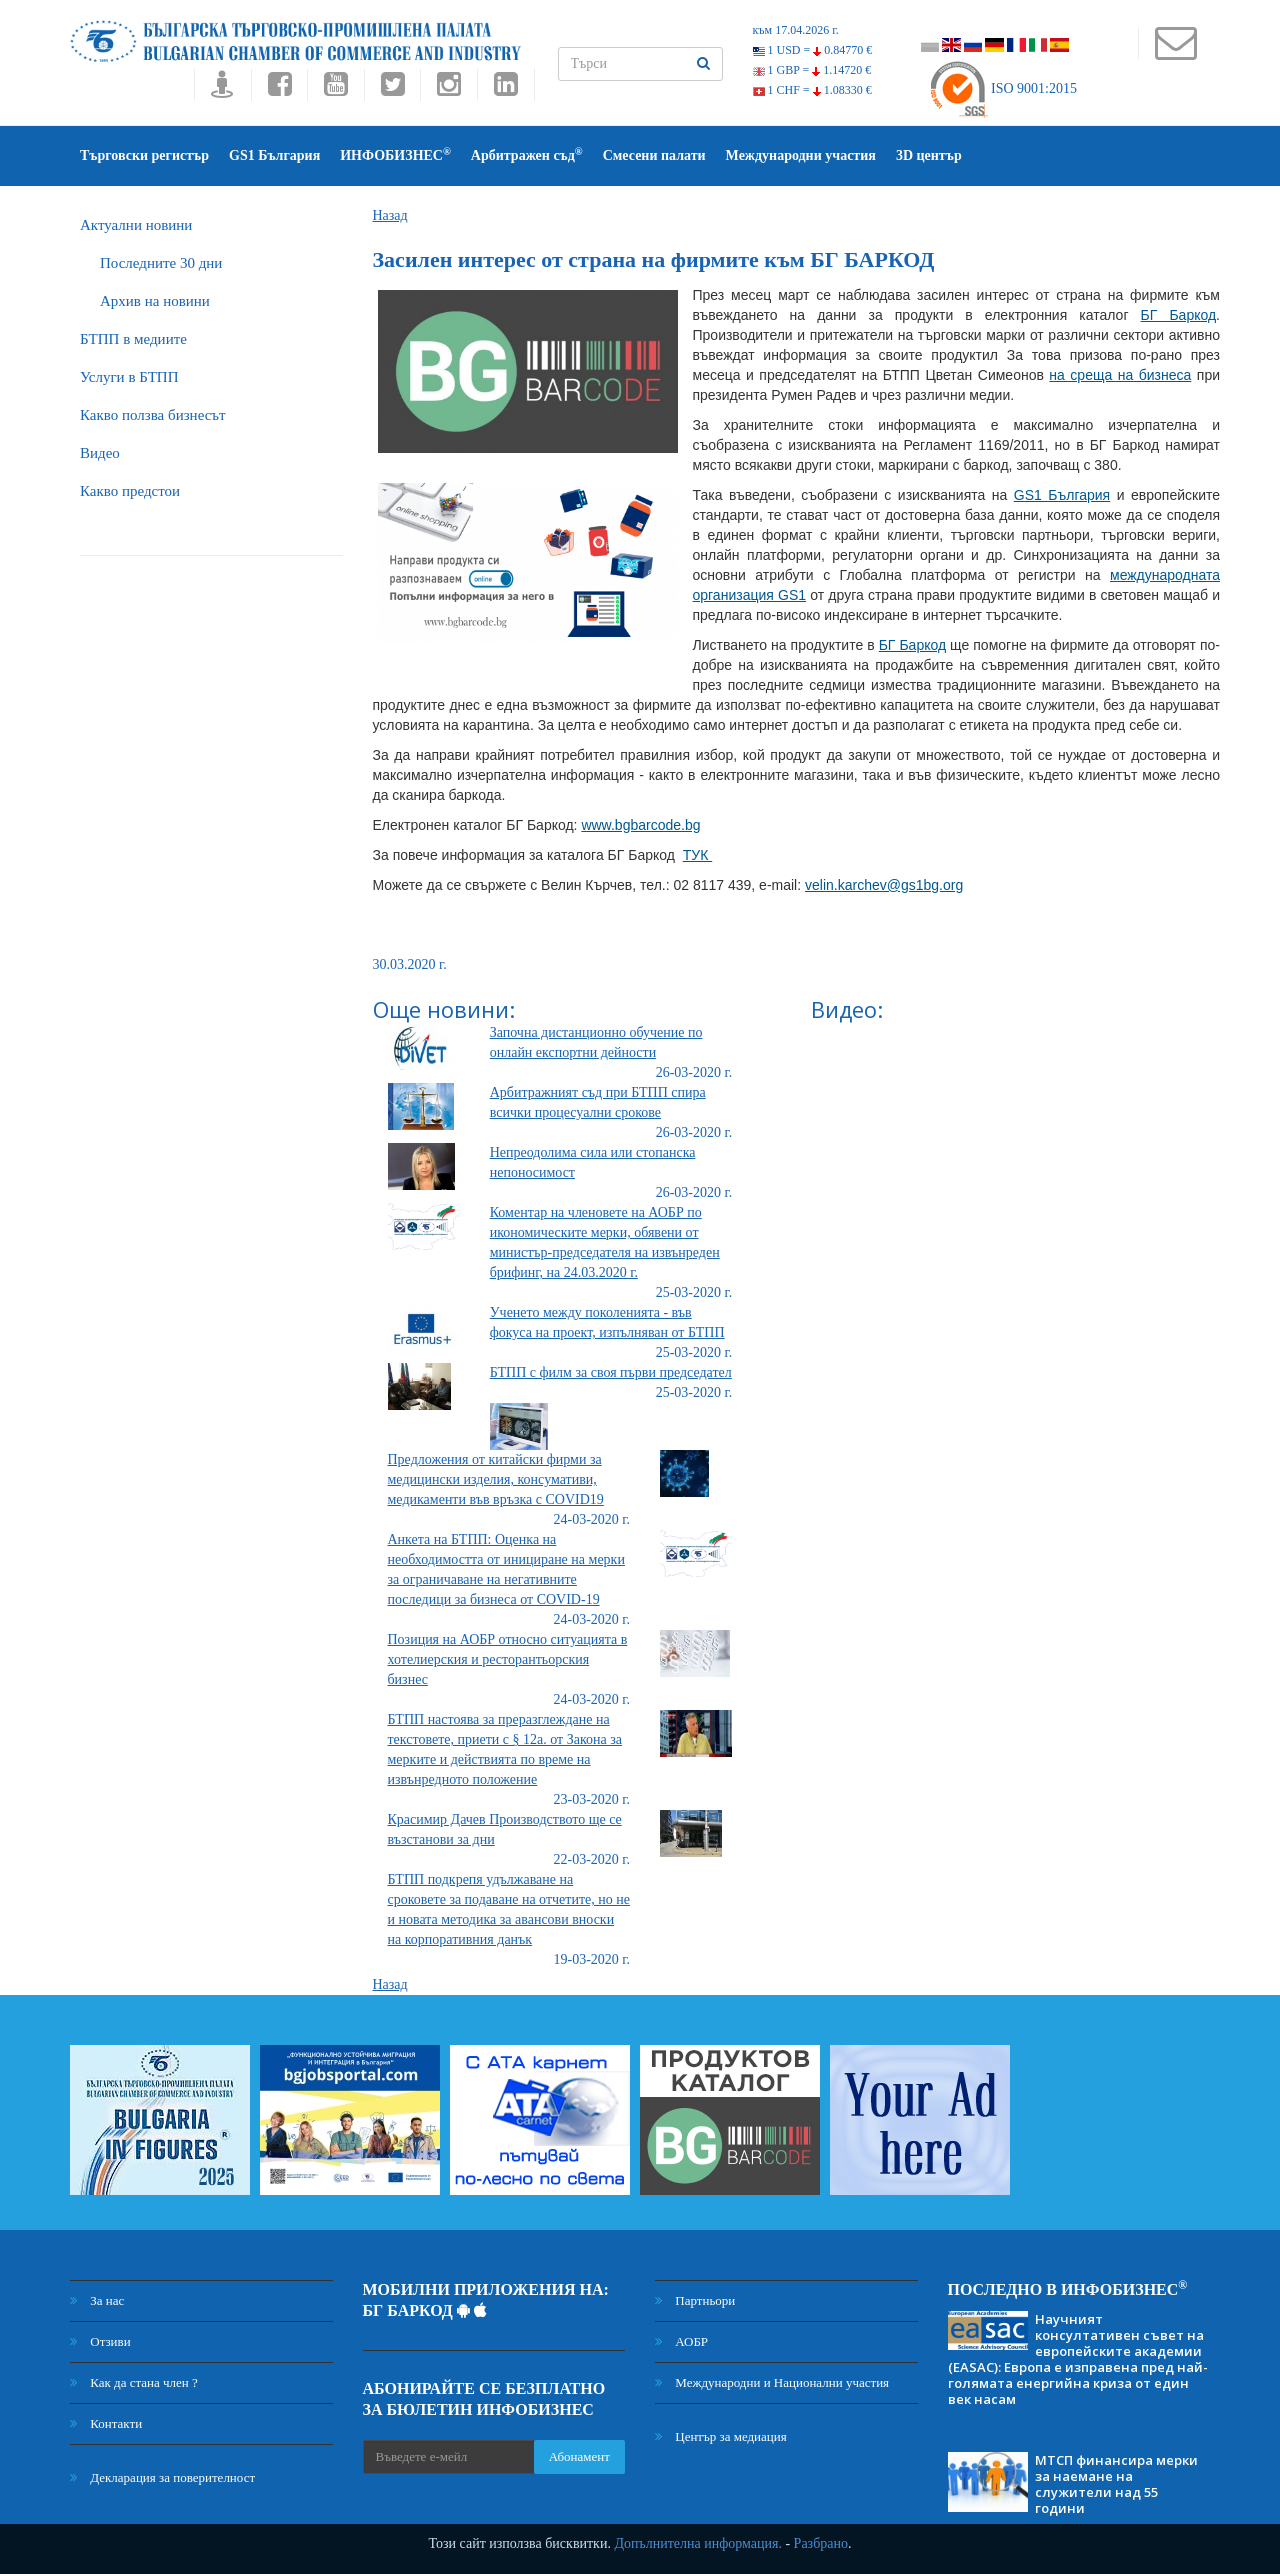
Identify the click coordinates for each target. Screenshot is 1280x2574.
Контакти (106, 2423)
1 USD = (813, 50)
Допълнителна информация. (698, 2543)
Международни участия (801, 155)
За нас (97, 2300)
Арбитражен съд (527, 154)
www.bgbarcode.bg (640, 825)
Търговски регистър (144, 155)
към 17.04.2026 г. (796, 30)
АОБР (681, 2341)
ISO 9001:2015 (1002, 88)
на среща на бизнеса (1120, 375)
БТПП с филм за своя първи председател (611, 1372)
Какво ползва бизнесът (153, 415)
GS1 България (274, 155)
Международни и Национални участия (772, 2382)
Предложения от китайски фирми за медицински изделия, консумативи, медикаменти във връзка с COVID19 (496, 1479)
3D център (929, 155)
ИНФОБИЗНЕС (395, 154)
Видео (100, 453)
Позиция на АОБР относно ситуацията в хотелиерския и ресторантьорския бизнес (508, 1659)
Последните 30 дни (161, 263)
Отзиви (100, 2341)
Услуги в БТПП (129, 377)
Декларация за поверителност (162, 2477)
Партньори (695, 2300)
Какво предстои (130, 491)
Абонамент (579, 2456)
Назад (390, 215)
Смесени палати (654, 155)
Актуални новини (136, 225)
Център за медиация (721, 2436)
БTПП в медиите (133, 339)
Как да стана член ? (134, 2382)
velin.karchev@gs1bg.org (884, 885)
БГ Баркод (1179, 315)
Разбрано (821, 2543)
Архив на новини (155, 301)
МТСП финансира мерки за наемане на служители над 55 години (1116, 2484)
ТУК (698, 855)
